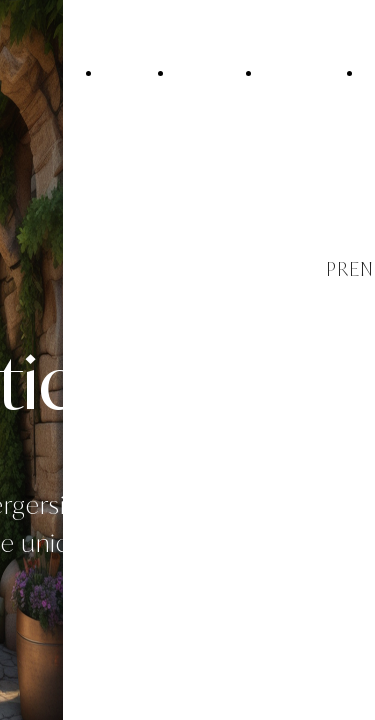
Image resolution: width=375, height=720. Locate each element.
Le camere (298, 71)
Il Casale (204, 71)
